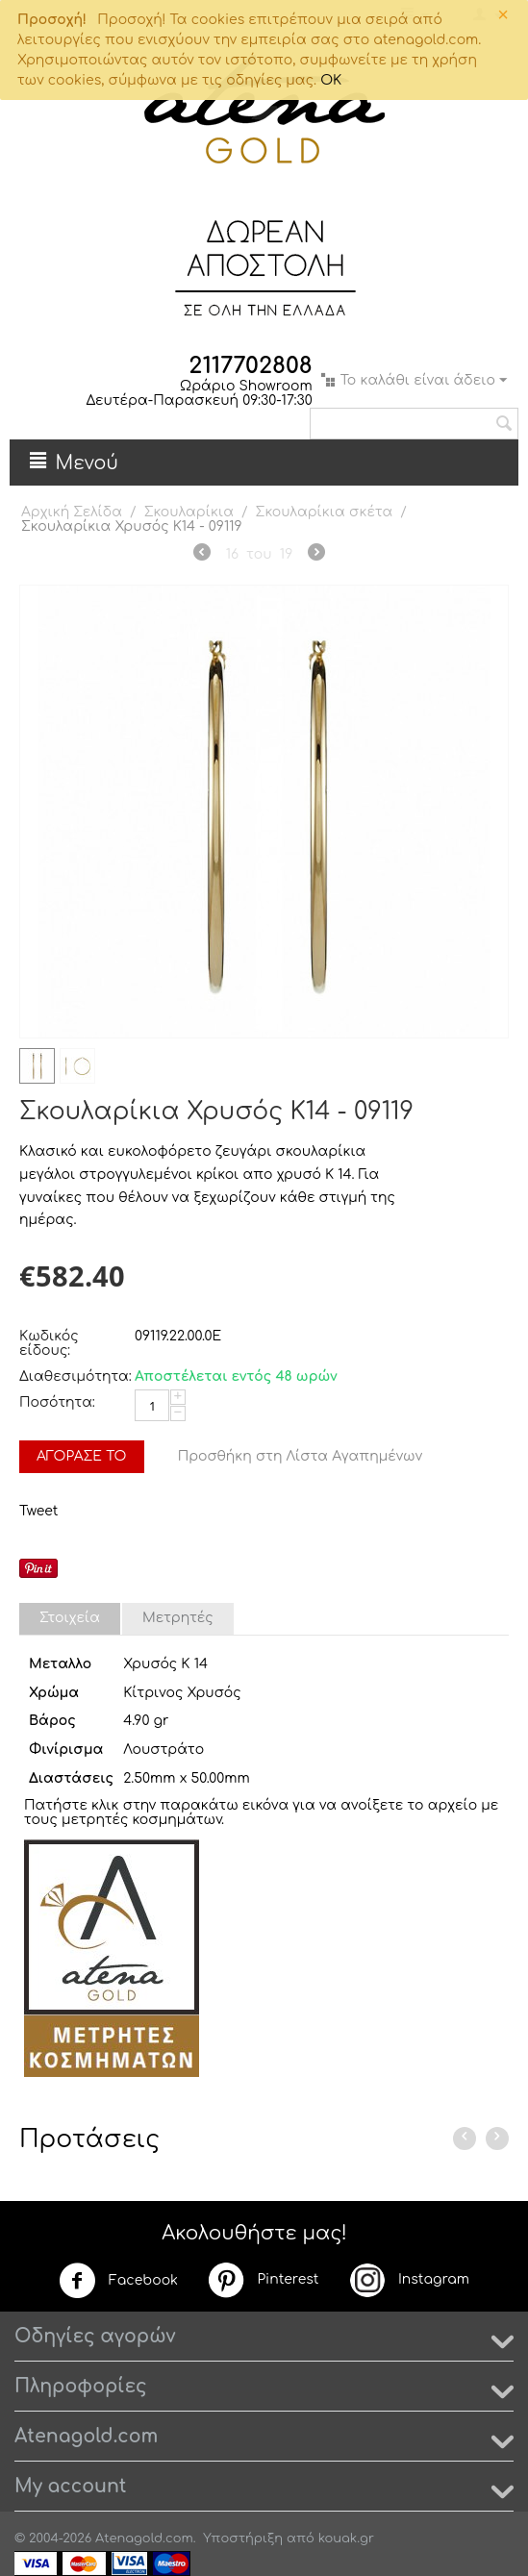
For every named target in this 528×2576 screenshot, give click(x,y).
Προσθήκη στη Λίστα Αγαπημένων (300, 1456)
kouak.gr (346, 2538)
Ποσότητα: (57, 1402)
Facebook (118, 2281)
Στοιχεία (69, 1618)
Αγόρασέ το (82, 1456)
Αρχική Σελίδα (71, 512)
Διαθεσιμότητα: (72, 1376)
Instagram (408, 2280)
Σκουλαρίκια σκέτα (324, 512)
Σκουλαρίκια (189, 512)
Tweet (38, 1511)
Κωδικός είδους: (49, 1343)
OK (330, 80)
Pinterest (262, 2280)
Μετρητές (178, 1618)
